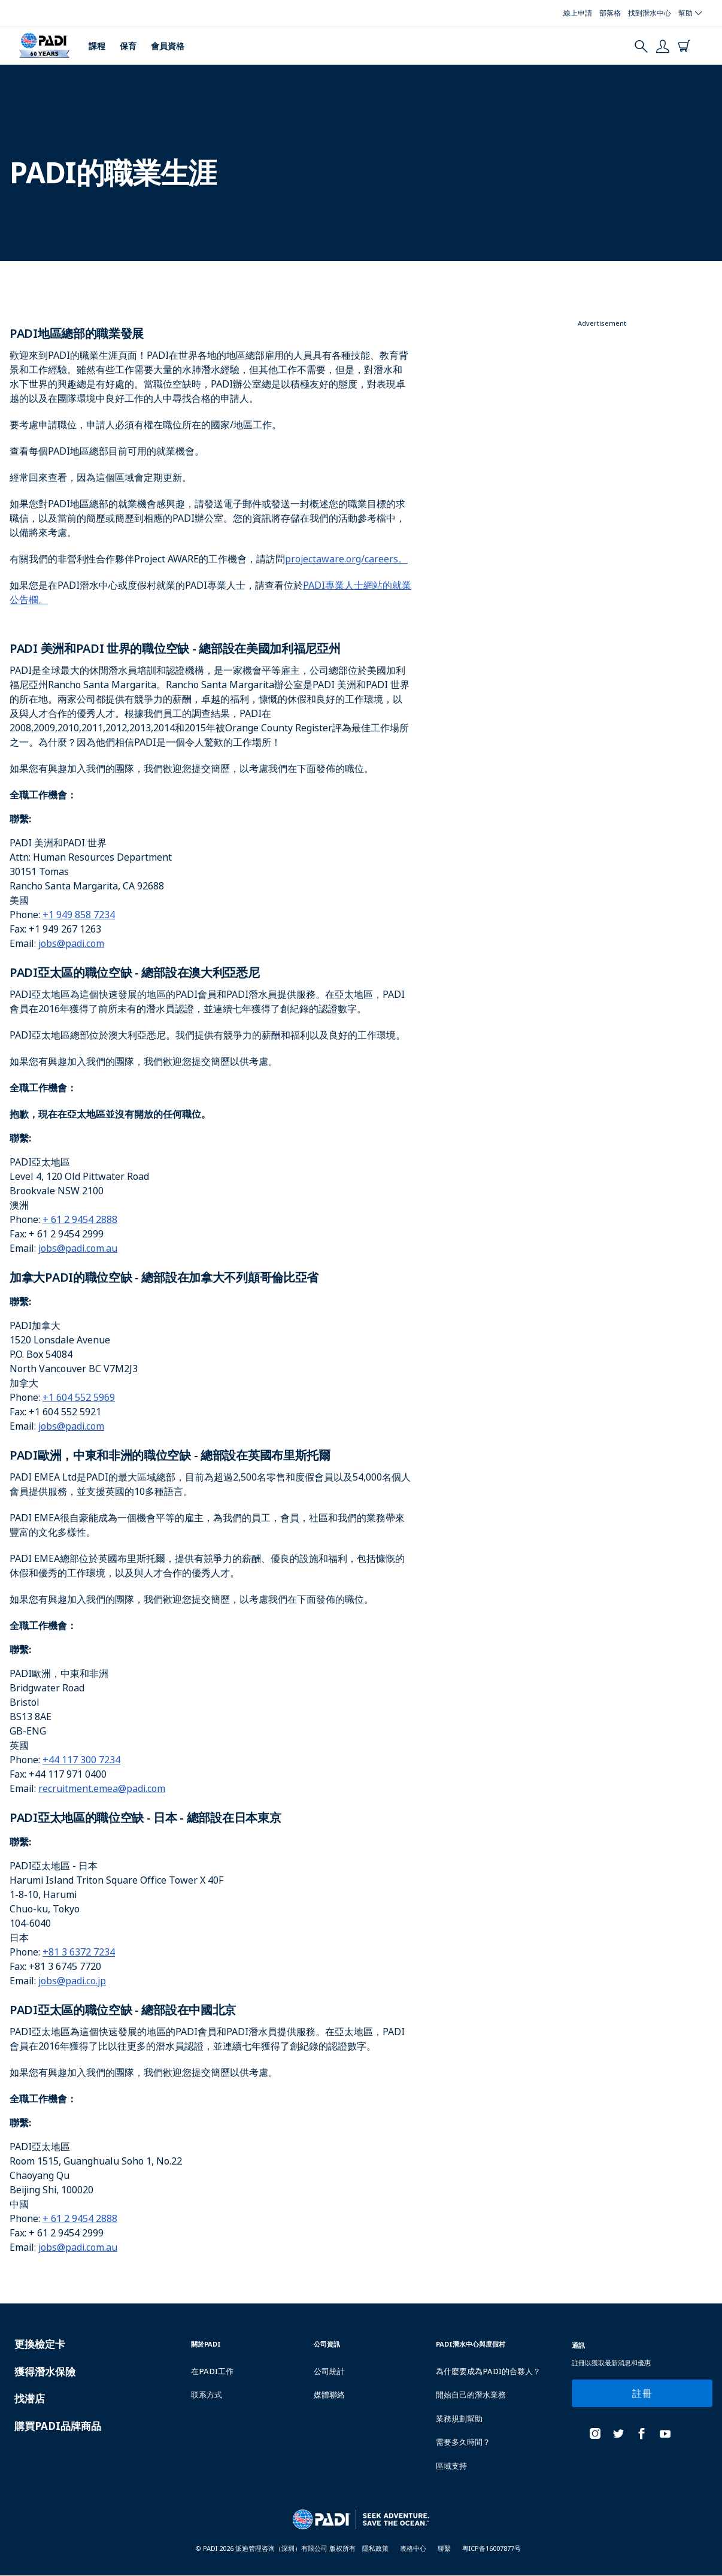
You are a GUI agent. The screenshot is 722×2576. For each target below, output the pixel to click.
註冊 (642, 2393)
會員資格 (167, 46)
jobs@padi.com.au (77, 1248)
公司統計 (329, 2371)
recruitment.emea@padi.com (101, 1788)
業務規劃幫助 (459, 2418)
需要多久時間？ (463, 2441)
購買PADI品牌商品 (57, 2426)
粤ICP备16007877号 (491, 2548)
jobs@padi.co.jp (72, 1980)
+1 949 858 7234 (79, 914)
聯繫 (444, 2548)
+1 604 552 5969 (79, 1397)
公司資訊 (327, 2343)
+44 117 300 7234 (81, 1759)
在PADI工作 (212, 2371)
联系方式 (206, 2394)
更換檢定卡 (39, 2344)
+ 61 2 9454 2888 (80, 1219)
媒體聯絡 (329, 2394)
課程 (97, 46)
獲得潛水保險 (44, 2371)
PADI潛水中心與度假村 (470, 2343)
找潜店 (29, 2398)
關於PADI (206, 2343)
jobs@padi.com (71, 943)
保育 (128, 46)
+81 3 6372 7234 (79, 1952)
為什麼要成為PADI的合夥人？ (488, 2371)
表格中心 (413, 2548)
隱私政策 (375, 2548)
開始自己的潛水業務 (471, 2394)
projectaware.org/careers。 (346, 558)
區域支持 (451, 2465)
